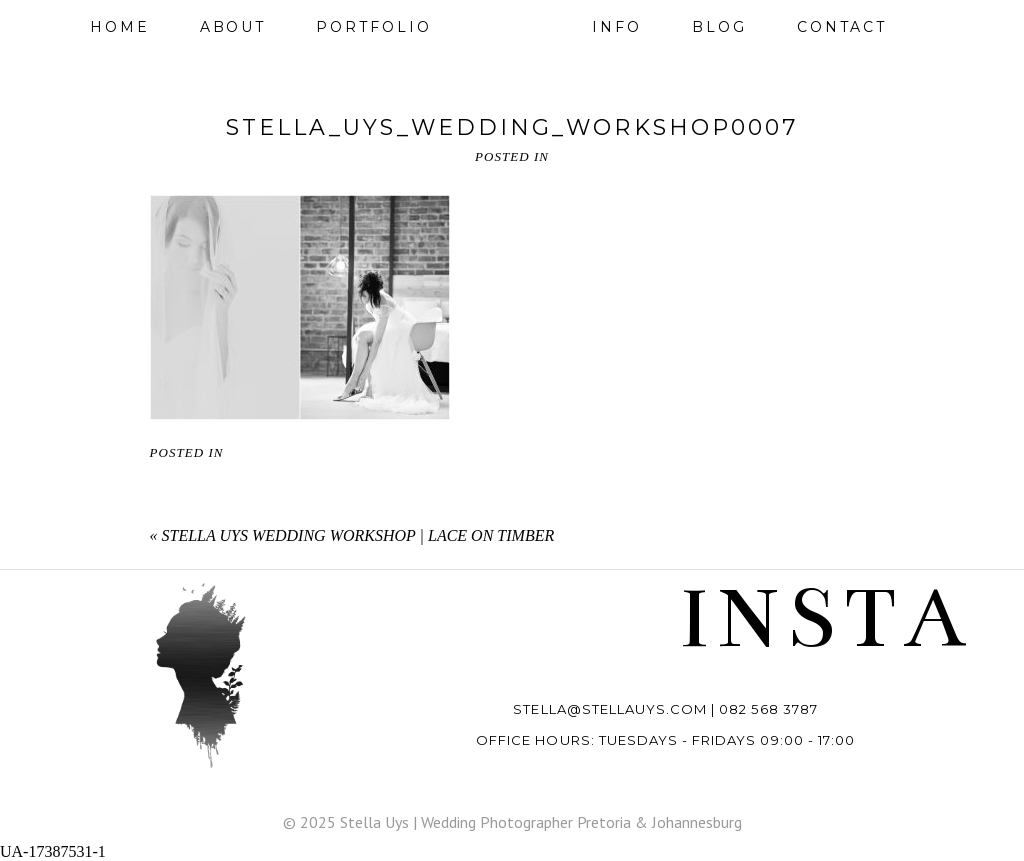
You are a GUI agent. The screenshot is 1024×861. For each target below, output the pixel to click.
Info (617, 27)
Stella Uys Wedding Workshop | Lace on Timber (358, 535)
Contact (842, 27)
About (233, 27)
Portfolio (373, 27)
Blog (719, 27)
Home (120, 27)
